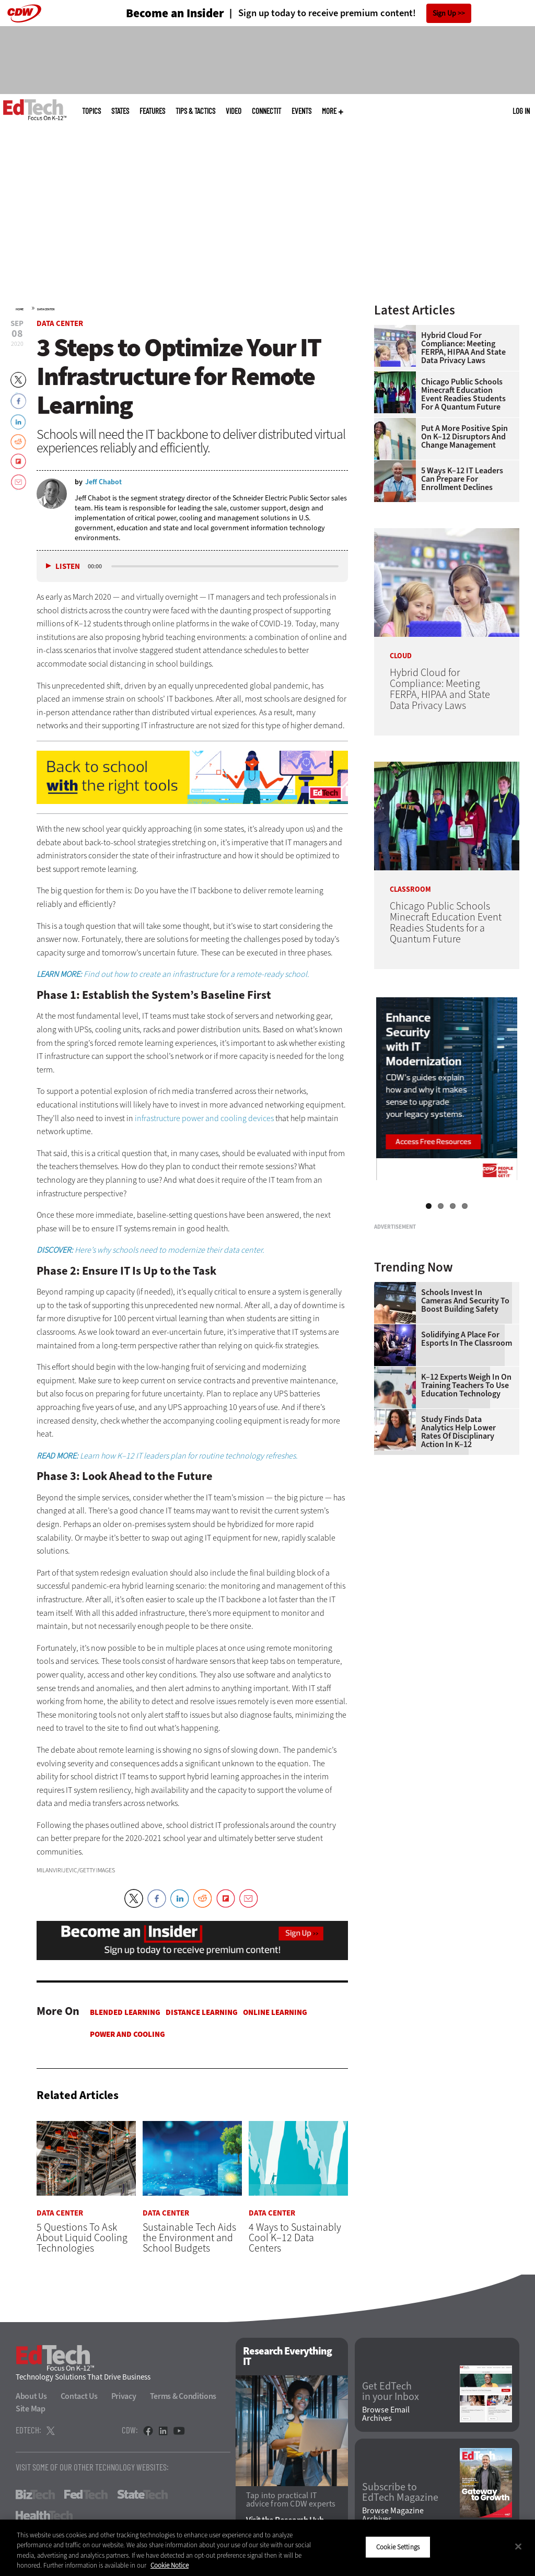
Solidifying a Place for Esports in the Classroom (466, 1459)
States (120, 111)
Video (233, 111)
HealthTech (44, 2515)
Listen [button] (67, 566)
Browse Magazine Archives (393, 2515)
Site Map (30, 2408)
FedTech (86, 2494)
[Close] (518, 2546)
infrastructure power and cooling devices (204, 1118)
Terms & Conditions (183, 2396)
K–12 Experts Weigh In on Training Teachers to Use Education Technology (466, 1506)
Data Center (46, 309)
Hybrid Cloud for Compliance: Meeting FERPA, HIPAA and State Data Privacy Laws (463, 348)
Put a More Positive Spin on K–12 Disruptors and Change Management (464, 436)
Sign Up (444, 13)
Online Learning (275, 2012)
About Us (31, 2396)
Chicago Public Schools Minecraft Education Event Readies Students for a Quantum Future (463, 394)
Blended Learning (125, 2012)
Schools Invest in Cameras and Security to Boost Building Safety (465, 1421)
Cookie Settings (398, 2547)
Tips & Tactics (195, 111)
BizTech (35, 2494)
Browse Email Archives (386, 2414)
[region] (267, 2548)
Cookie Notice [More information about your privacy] (169, 2565)
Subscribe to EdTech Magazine (400, 2492)
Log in (521, 110)
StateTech (142, 2494)
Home (20, 309)
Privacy (123, 2396)
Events (301, 111)
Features (152, 111)
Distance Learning (202, 2012)
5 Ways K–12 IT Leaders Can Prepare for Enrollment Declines (462, 479)
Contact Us (79, 2396)
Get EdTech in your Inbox (390, 2392)
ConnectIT (266, 111)
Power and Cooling (127, 2034)
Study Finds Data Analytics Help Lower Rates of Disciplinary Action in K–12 (458, 1552)
